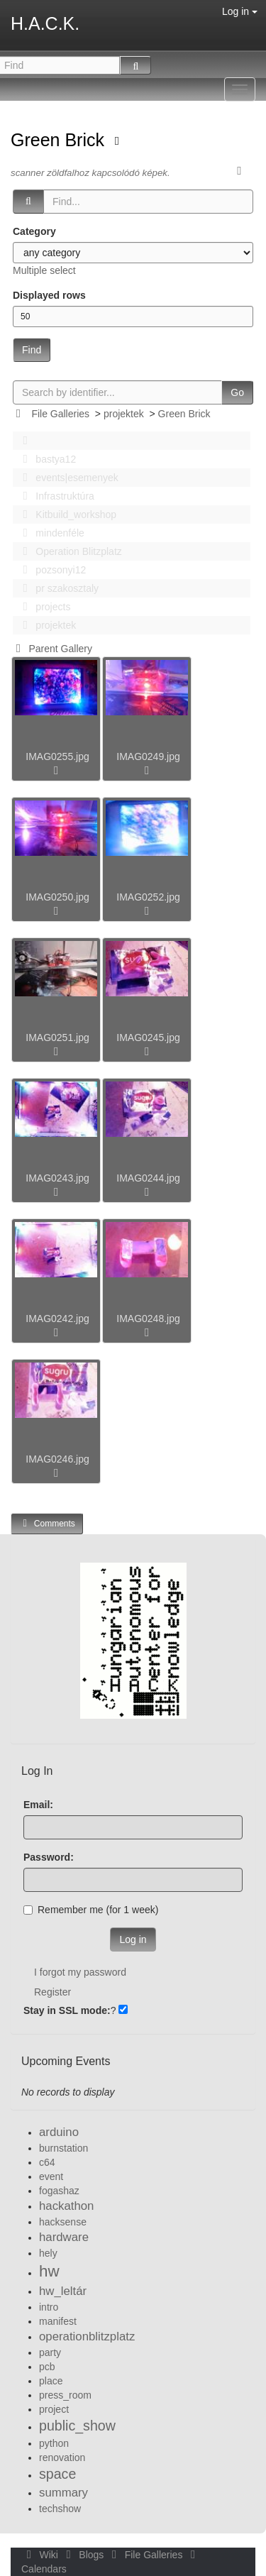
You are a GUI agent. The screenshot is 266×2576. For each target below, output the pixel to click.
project (54, 2409)
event (51, 2176)
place (50, 2381)
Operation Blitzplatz (68, 551)
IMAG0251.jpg (57, 1037)
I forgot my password (80, 1972)
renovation (62, 2457)
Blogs (83, 2554)
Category (34, 231)
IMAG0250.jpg (57, 897)
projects (42, 606)
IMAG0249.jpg (148, 756)
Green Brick (60, 140)
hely (48, 2253)
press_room (65, 2395)
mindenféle (49, 533)
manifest (58, 2321)
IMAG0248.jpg (148, 1318)
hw (49, 2271)
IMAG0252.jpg (148, 897)
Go (237, 392)
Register (52, 1992)
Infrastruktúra (54, 496)
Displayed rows (49, 295)
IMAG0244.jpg (148, 1178)
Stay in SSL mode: (67, 2010)
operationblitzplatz (87, 2336)
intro (48, 2307)
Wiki (41, 2554)
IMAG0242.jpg (57, 1318)
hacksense (63, 2222)
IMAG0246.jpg (57, 1459)
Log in (239, 11)
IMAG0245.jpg (148, 1037)
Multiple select (44, 270)
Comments (46, 1523)
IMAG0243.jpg (57, 1178)
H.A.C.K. (45, 23)
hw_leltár (63, 2291)
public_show (77, 2425)
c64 (47, 2162)
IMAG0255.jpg (57, 756)
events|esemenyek (66, 477)
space (57, 2474)
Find (31, 350)
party (50, 2352)
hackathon (66, 2206)
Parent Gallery (51, 648)
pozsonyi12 (50, 570)
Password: (48, 1857)
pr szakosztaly (57, 588)
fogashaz (59, 2190)
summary (63, 2492)
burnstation (63, 2148)
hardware (64, 2237)
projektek (124, 413)
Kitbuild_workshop (65, 514)
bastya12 (45, 459)
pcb (47, 2366)
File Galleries (60, 413)
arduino (59, 2132)
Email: (38, 1804)
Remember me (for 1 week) (90, 1909)
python (54, 2443)
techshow (60, 2508)
